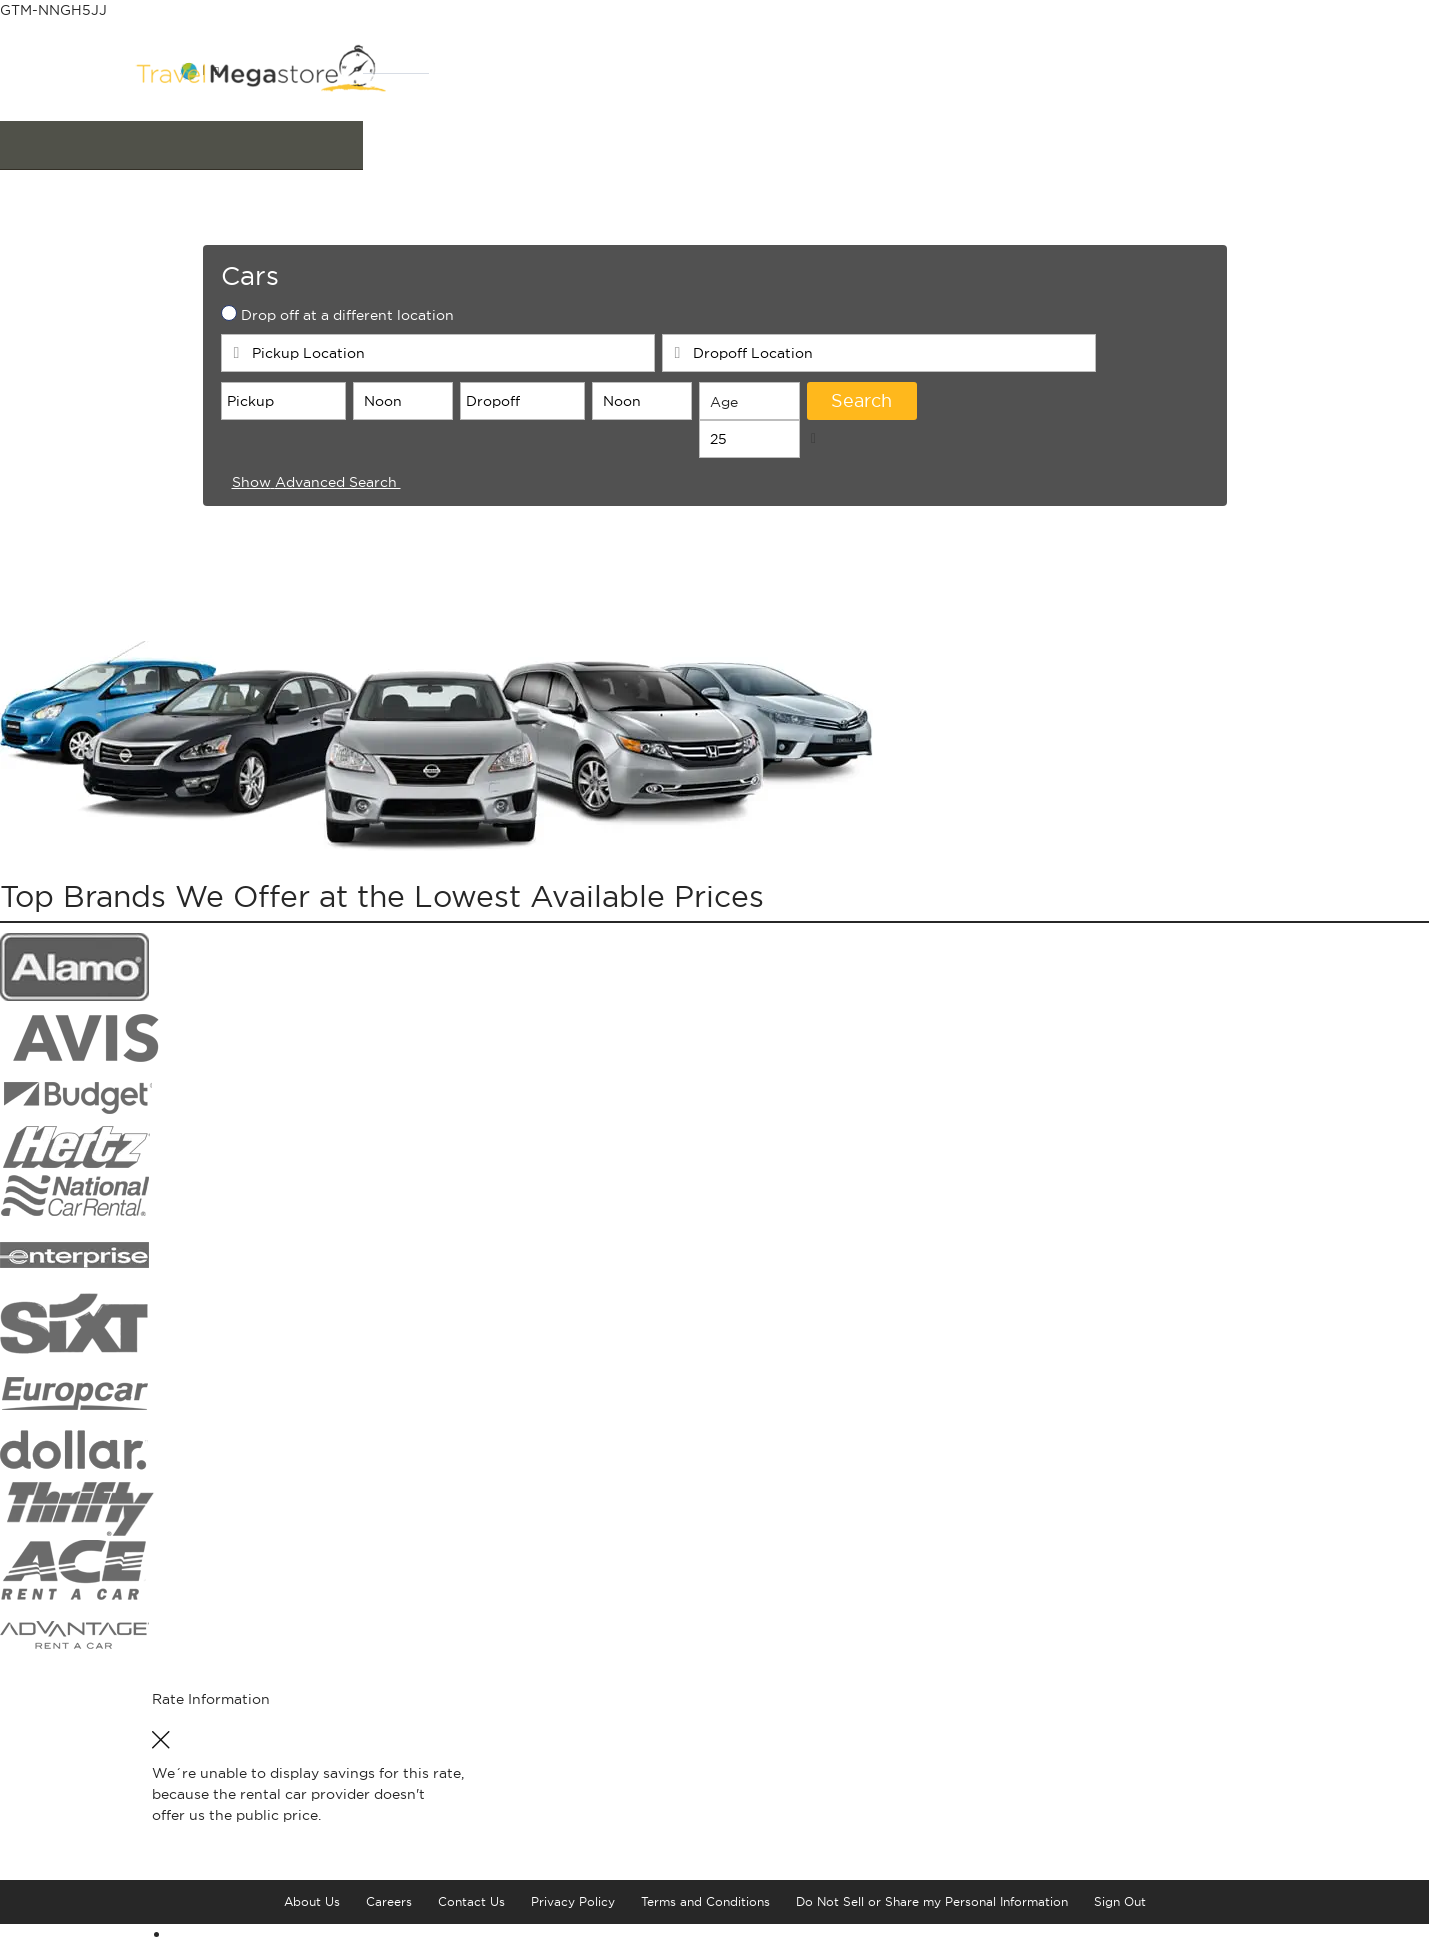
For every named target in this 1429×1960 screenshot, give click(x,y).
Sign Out (1120, 1917)
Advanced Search (326, 498)
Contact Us (471, 1917)
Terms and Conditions (705, 1917)
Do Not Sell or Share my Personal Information (932, 1917)
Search (861, 416)
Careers (389, 1917)
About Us (312, 1917)
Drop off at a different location (347, 331)
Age (724, 418)
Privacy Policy (573, 1917)
